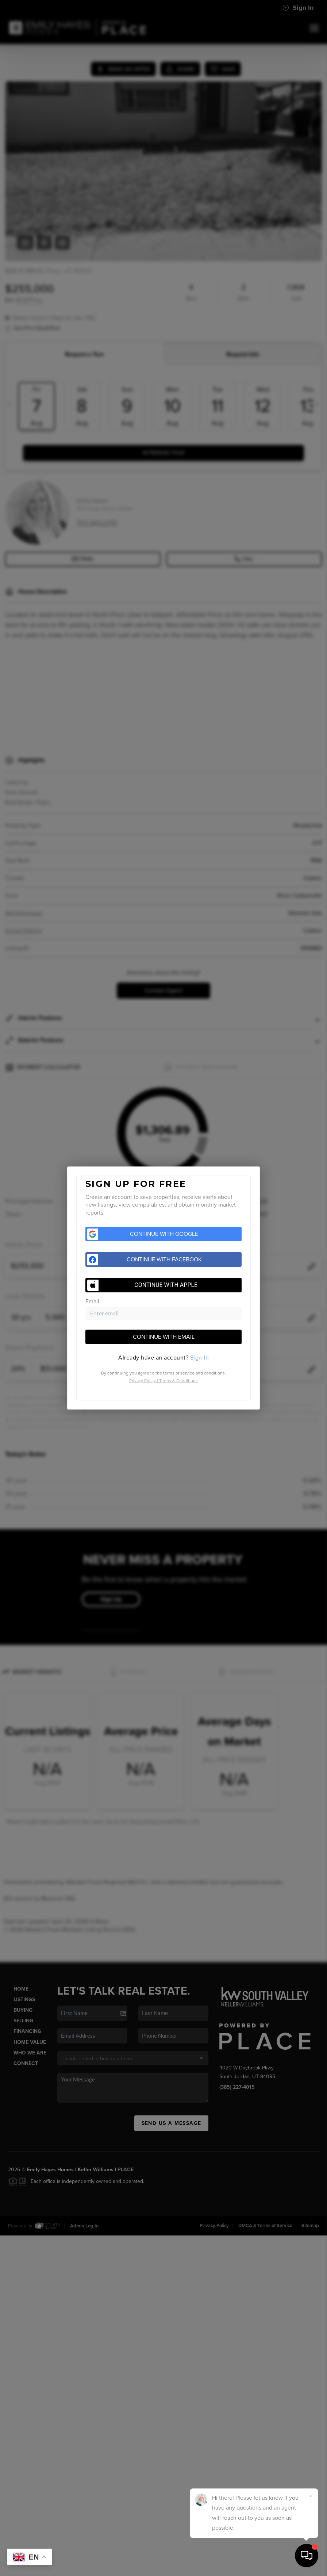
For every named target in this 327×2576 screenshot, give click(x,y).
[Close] (310, 2496)
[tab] (163, 1357)
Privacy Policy (142, 1380)
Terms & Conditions (178, 1380)
